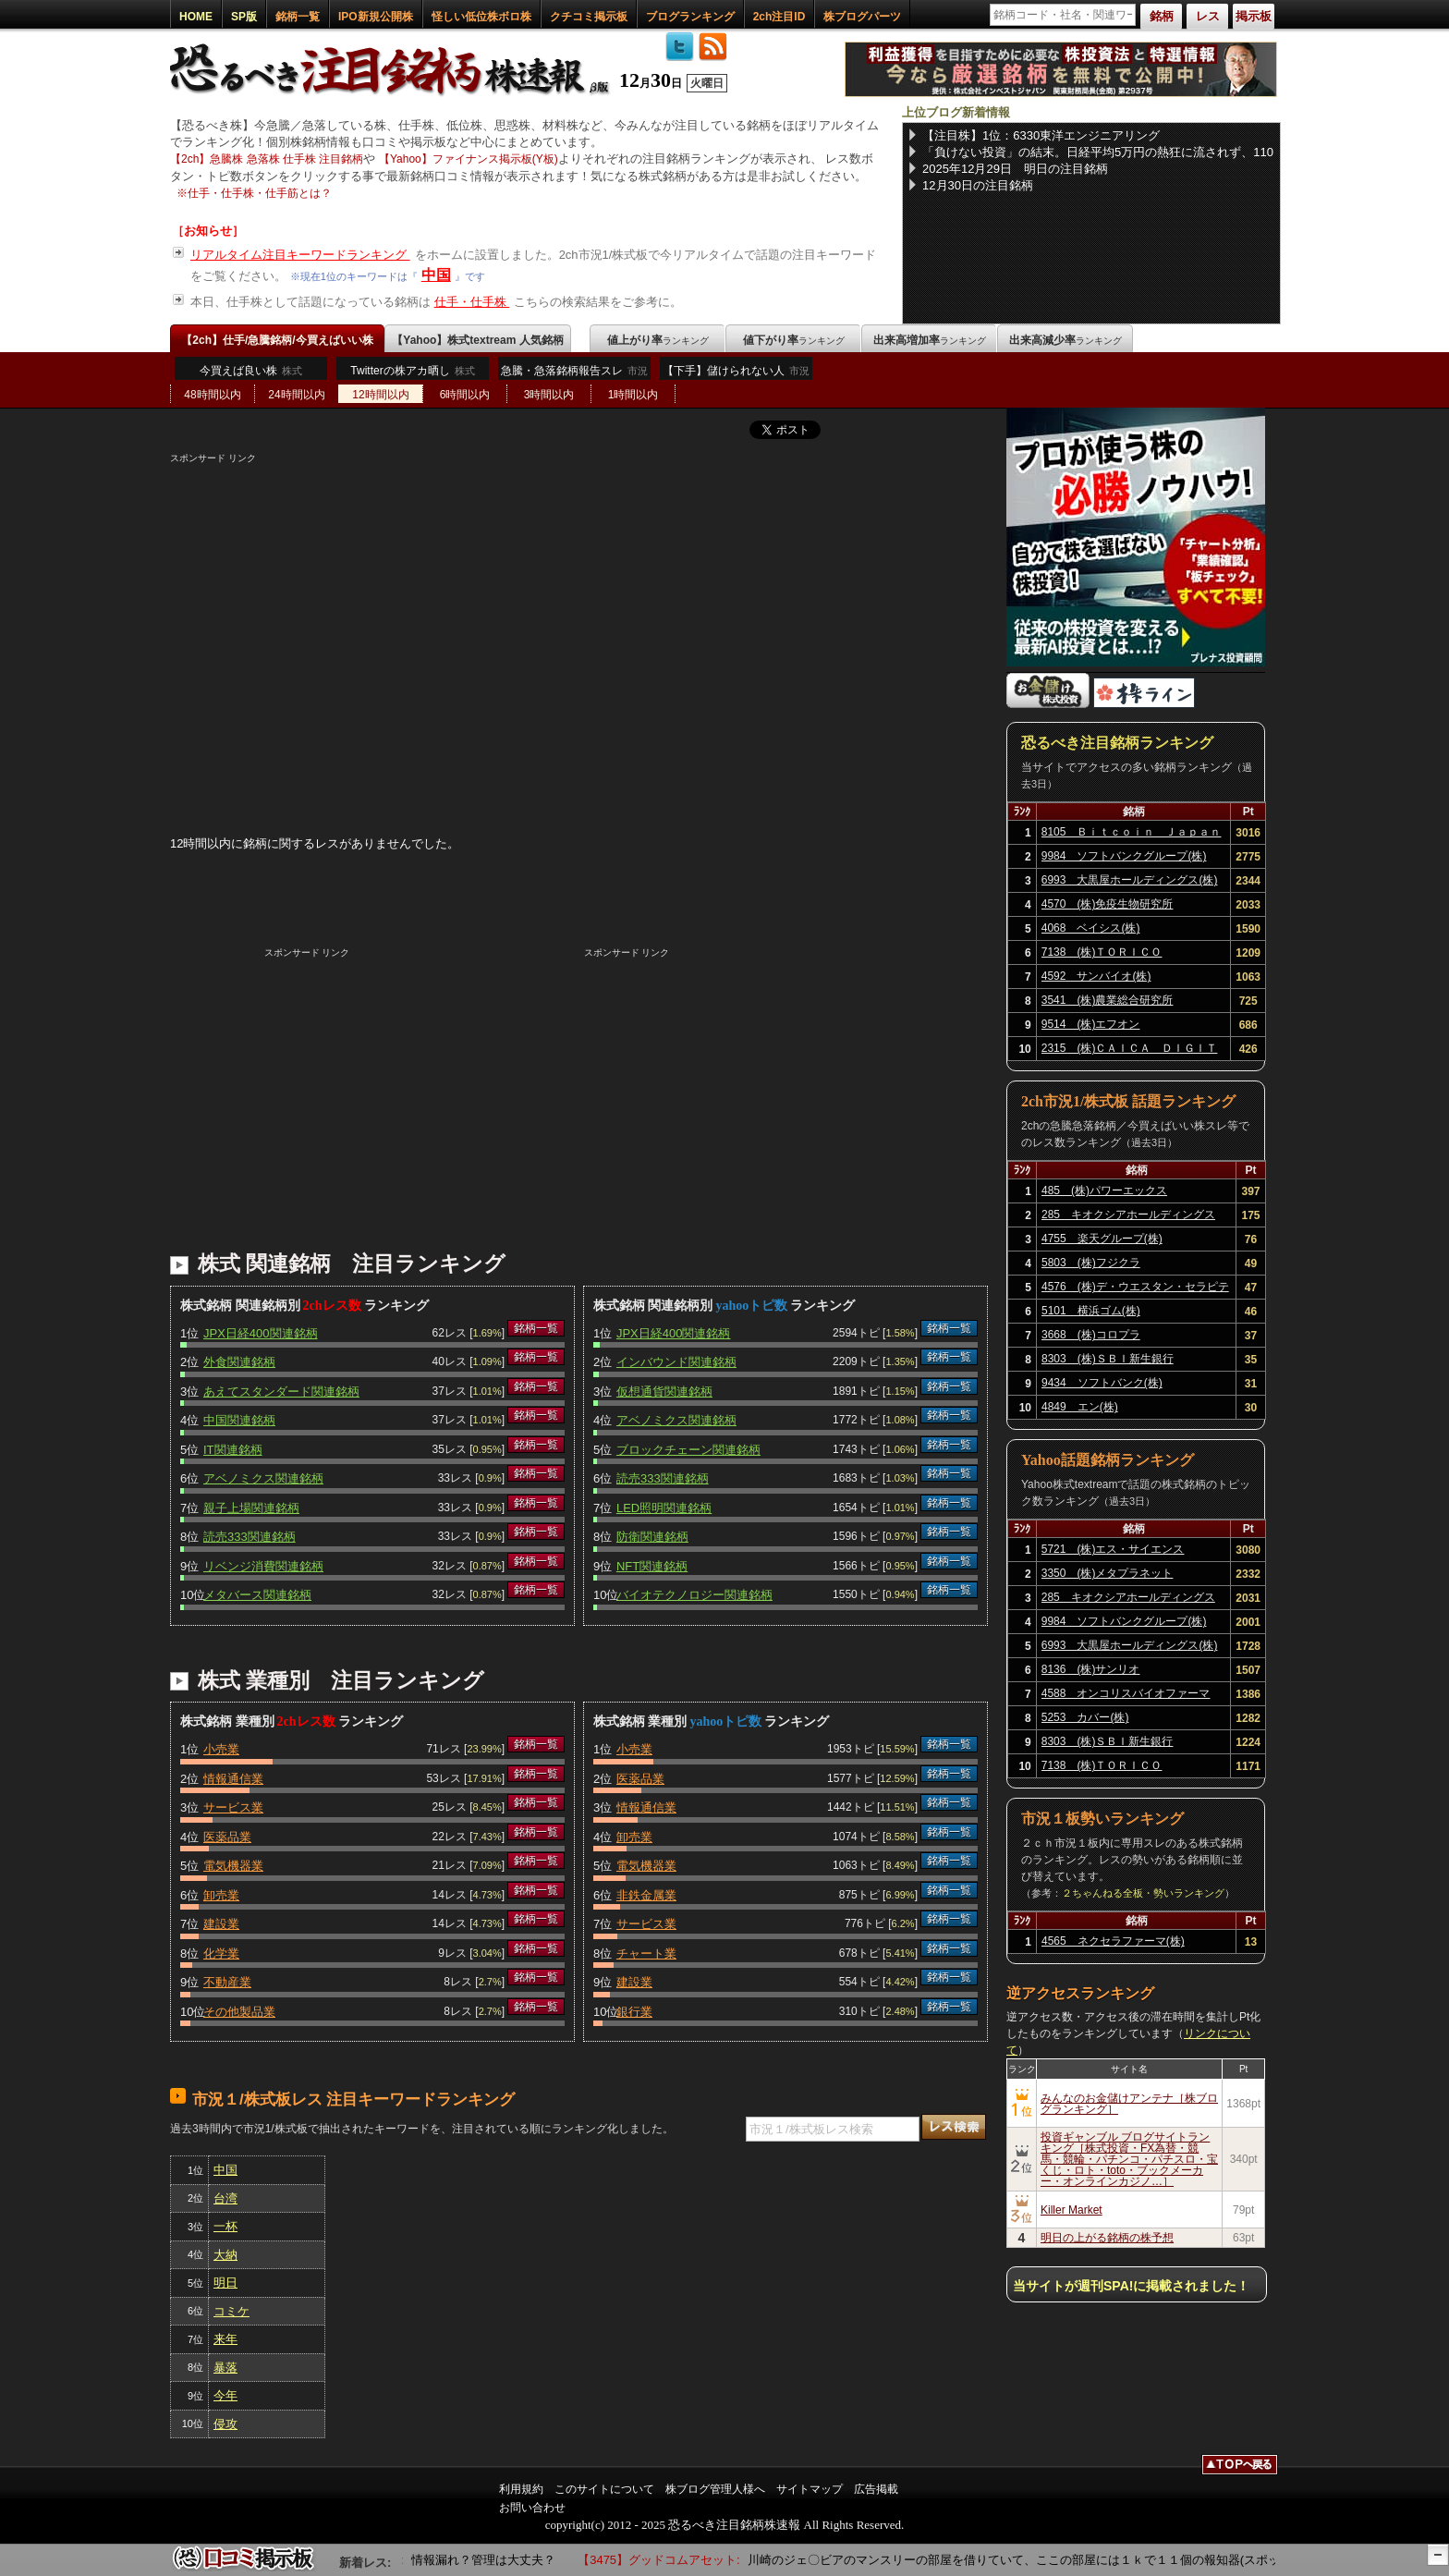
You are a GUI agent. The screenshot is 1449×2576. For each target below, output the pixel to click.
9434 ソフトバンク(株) (1102, 1382)
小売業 (221, 1749)
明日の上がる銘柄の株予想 (1107, 2237)
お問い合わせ (532, 2507)
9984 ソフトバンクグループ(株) (1124, 855)
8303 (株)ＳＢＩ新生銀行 (1107, 1358)
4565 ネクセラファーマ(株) (1113, 1941)
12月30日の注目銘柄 (977, 185)
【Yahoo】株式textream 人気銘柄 (477, 340)
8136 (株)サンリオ (1090, 1669)
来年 (225, 2339)
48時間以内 (212, 394)
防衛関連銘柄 (652, 1537)
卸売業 (221, 1895)
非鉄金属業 (646, 1895)
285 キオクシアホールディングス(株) (1128, 1217)
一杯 (225, 2226)
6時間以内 (465, 394)
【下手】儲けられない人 (736, 375)
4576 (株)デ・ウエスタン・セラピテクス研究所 (1135, 1289)
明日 (225, 2282)
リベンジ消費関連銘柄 (263, 1566)
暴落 (225, 2368)
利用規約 (521, 2489)
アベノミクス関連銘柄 (263, 1478)
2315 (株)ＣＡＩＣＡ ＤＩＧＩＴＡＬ (1129, 1051)
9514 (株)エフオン (1090, 1024)
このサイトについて (604, 2489)
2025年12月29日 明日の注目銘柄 (1015, 169)
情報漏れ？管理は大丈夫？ (499, 2560)
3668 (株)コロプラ (1090, 1334)
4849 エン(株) (1079, 1406)
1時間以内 (633, 394)
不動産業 (227, 1982)
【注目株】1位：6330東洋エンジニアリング (1041, 135)
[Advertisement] (579, 594)
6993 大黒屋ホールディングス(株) (1129, 879)
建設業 (221, 1924)
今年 (225, 2395)
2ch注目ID (779, 16)
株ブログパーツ (862, 16)
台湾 (225, 2198)
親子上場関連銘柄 (251, 1508)
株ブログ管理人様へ (715, 2489)
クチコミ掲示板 (588, 16)
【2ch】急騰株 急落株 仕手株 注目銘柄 (266, 159)
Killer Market (1071, 2210)
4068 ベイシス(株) (1090, 928)
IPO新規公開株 (375, 16)
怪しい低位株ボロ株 (481, 16)
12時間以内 (380, 394)
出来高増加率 (929, 340)
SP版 (244, 16)
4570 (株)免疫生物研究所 (1107, 903)
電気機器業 (233, 1866)
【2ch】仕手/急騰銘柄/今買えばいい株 (276, 340)
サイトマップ (809, 2489)
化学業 (221, 1953)
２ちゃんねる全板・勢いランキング (1143, 1892)
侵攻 (225, 2424)
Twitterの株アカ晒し (412, 370)
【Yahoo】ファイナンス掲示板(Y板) (468, 159)
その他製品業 (239, 2012)
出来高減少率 (1065, 340)
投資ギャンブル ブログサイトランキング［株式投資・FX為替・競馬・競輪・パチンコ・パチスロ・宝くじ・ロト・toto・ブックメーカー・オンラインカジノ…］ (1129, 2159)
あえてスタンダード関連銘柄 (281, 1391)
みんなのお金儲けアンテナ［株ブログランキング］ (1129, 2104)
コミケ (231, 2311)
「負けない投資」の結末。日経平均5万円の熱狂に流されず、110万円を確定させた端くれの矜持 (1097, 152)
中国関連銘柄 (239, 1420)
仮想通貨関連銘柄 (664, 1391)
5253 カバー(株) (1085, 1717)
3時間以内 (549, 394)
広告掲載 (876, 2489)
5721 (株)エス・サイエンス (1113, 1549)
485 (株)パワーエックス (1104, 1190)
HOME (196, 16)
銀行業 (634, 2012)
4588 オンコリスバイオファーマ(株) (1126, 1696)
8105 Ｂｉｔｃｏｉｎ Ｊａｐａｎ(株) (1131, 834)
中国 (436, 275)
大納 (225, 2255)
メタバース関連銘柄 (257, 1595)
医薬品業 (227, 1837)
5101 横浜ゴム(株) (1090, 1310)
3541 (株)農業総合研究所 (1107, 1000)
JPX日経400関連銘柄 (260, 1333)
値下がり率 (794, 340)
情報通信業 (233, 1779)
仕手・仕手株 (472, 302)
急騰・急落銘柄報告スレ (574, 375)
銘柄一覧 (297, 16)
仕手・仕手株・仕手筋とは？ (260, 193)
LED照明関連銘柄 (664, 1508)
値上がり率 (658, 340)
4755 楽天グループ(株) (1102, 1238)
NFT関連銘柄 (652, 1566)
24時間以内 (296, 394)
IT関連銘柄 (232, 1450)
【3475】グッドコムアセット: (667, 2560)
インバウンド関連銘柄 (676, 1362)
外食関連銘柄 (239, 1362)
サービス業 (233, 1807)
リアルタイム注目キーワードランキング (300, 255)
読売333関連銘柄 (249, 1537)
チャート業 (646, 1953)
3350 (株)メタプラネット (1107, 1573)
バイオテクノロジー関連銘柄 (694, 1595)
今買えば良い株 (251, 370)
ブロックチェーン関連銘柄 (688, 1450)
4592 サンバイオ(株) (1096, 976)
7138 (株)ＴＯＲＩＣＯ (1102, 952)
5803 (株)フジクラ (1090, 1262)
